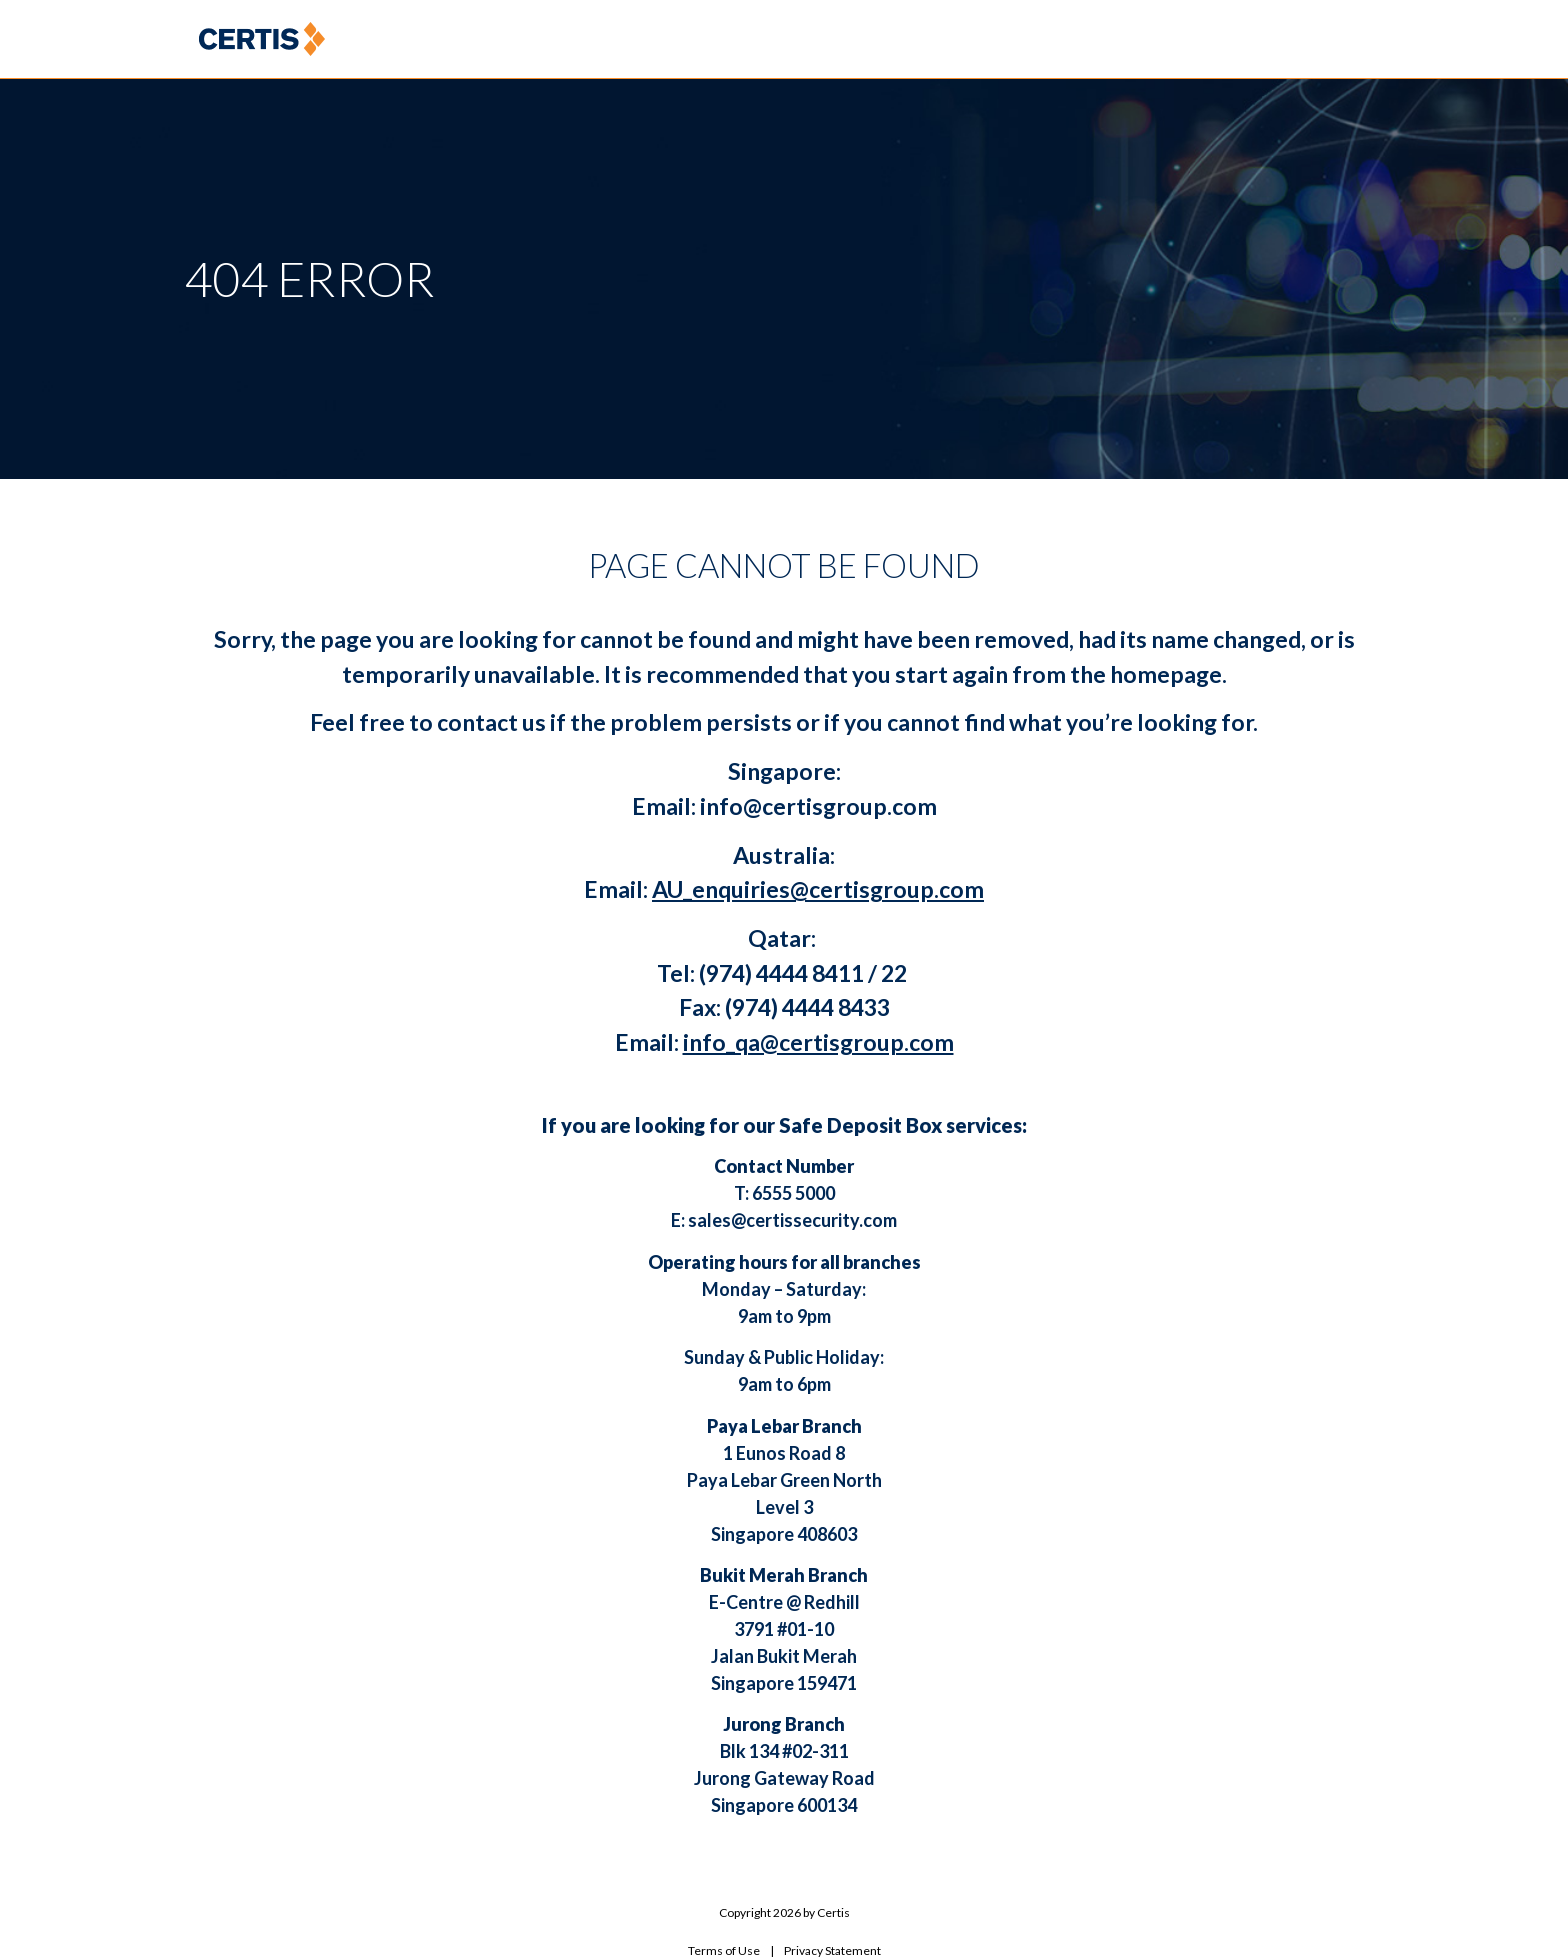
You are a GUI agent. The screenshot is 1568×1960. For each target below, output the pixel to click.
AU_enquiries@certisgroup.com (818, 889)
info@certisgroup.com (818, 806)
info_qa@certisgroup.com (818, 1042)
